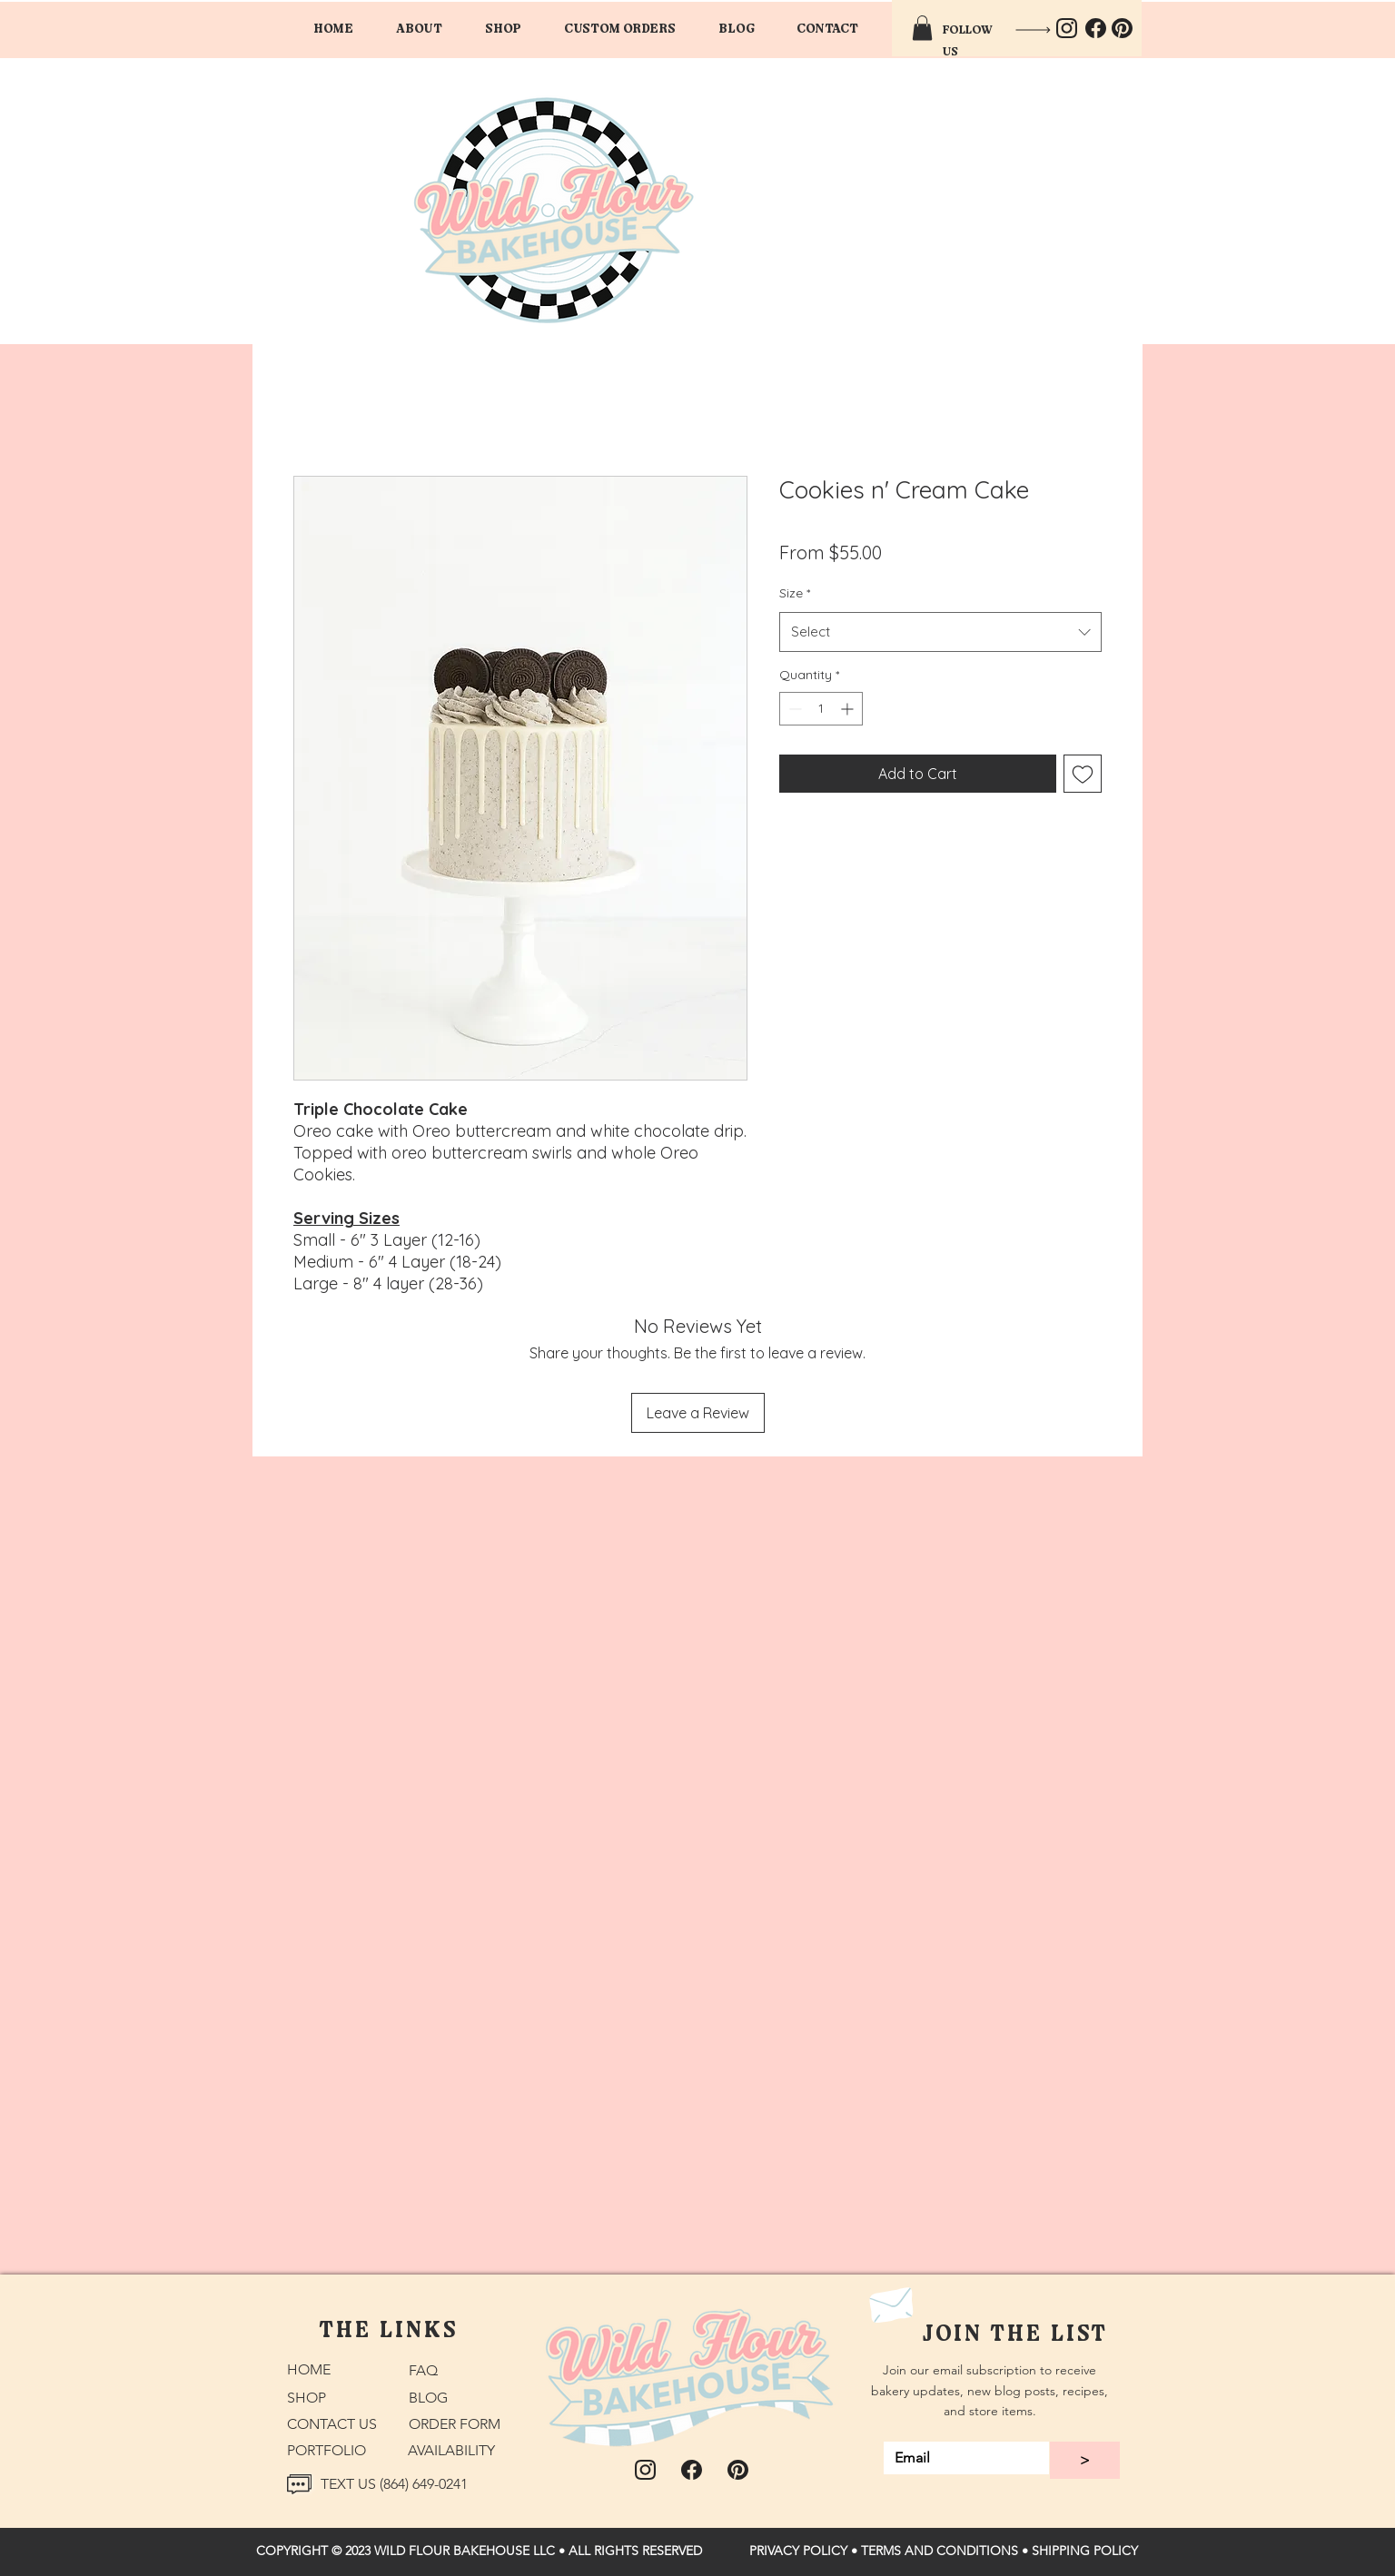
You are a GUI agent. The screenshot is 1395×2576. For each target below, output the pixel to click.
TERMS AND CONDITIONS (939, 2550)
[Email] (961, 2458)
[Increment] (848, 709)
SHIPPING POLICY (1085, 2550)
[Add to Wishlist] (1083, 774)
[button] (619, 28)
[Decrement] (793, 709)
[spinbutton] (821, 709)
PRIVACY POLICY (798, 2550)
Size (794, 593)
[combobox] (940, 632)
